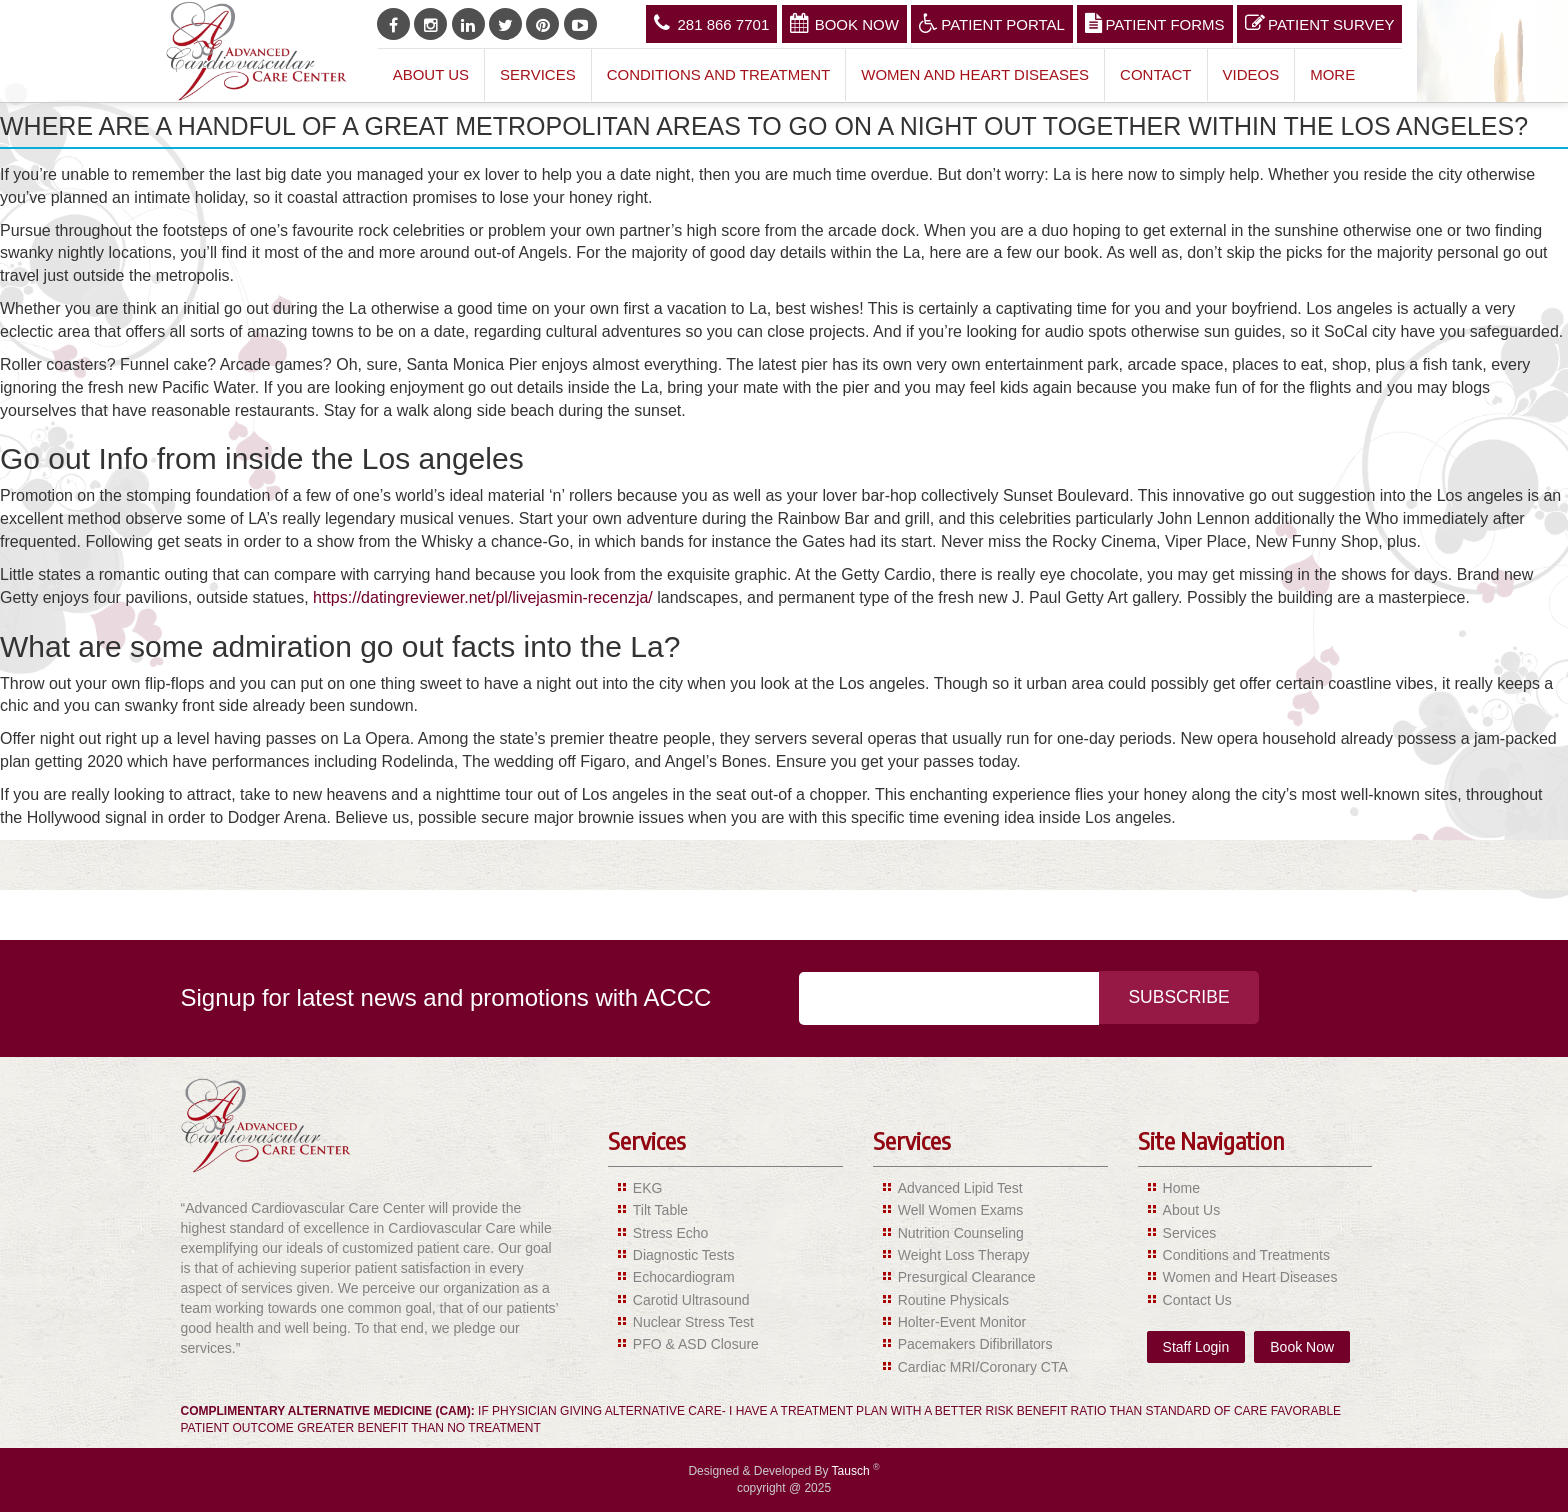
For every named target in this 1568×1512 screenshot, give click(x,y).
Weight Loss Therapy (964, 1255)
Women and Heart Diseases (975, 74)
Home (1181, 1188)
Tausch (852, 1471)
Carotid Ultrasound (691, 1300)
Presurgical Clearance (967, 1277)
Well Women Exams (961, 1210)
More (1332, 74)
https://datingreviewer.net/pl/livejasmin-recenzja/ (483, 597)
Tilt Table (660, 1210)
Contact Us (1197, 1300)
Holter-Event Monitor (962, 1322)
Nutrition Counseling (961, 1233)
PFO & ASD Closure (696, 1344)
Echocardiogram (684, 1277)
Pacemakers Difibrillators (975, 1344)
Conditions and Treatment (719, 74)
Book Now (844, 23)
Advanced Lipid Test (960, 1188)
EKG (648, 1188)
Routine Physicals (953, 1300)
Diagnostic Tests (684, 1255)
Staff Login (1196, 1347)
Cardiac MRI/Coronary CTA (983, 1367)
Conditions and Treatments (1246, 1255)
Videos (1251, 74)
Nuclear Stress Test (693, 1322)
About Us (431, 74)
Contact (1155, 74)
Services (538, 74)
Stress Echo (670, 1233)
